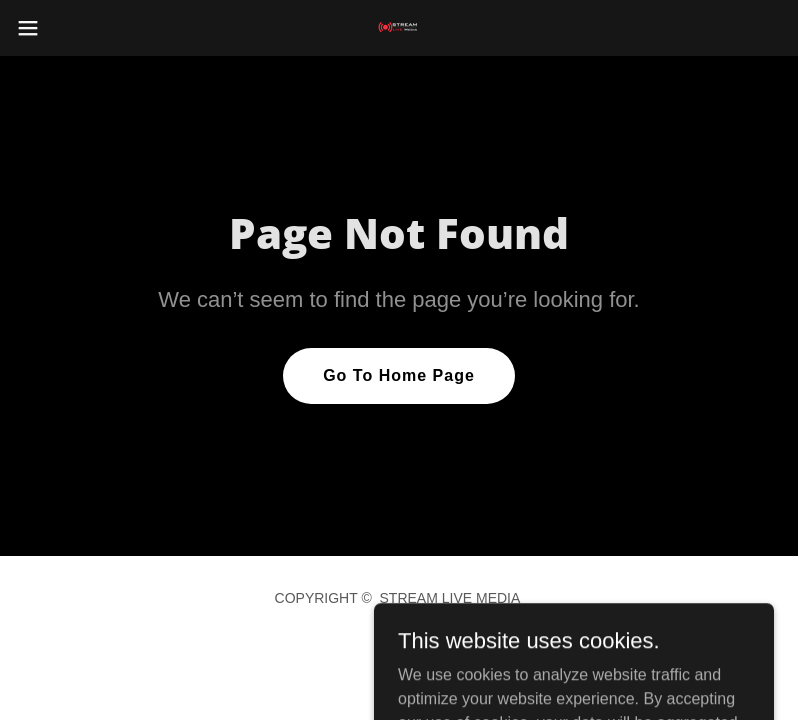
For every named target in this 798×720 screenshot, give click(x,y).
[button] (66, 28)
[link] (399, 28)
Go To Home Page (399, 375)
